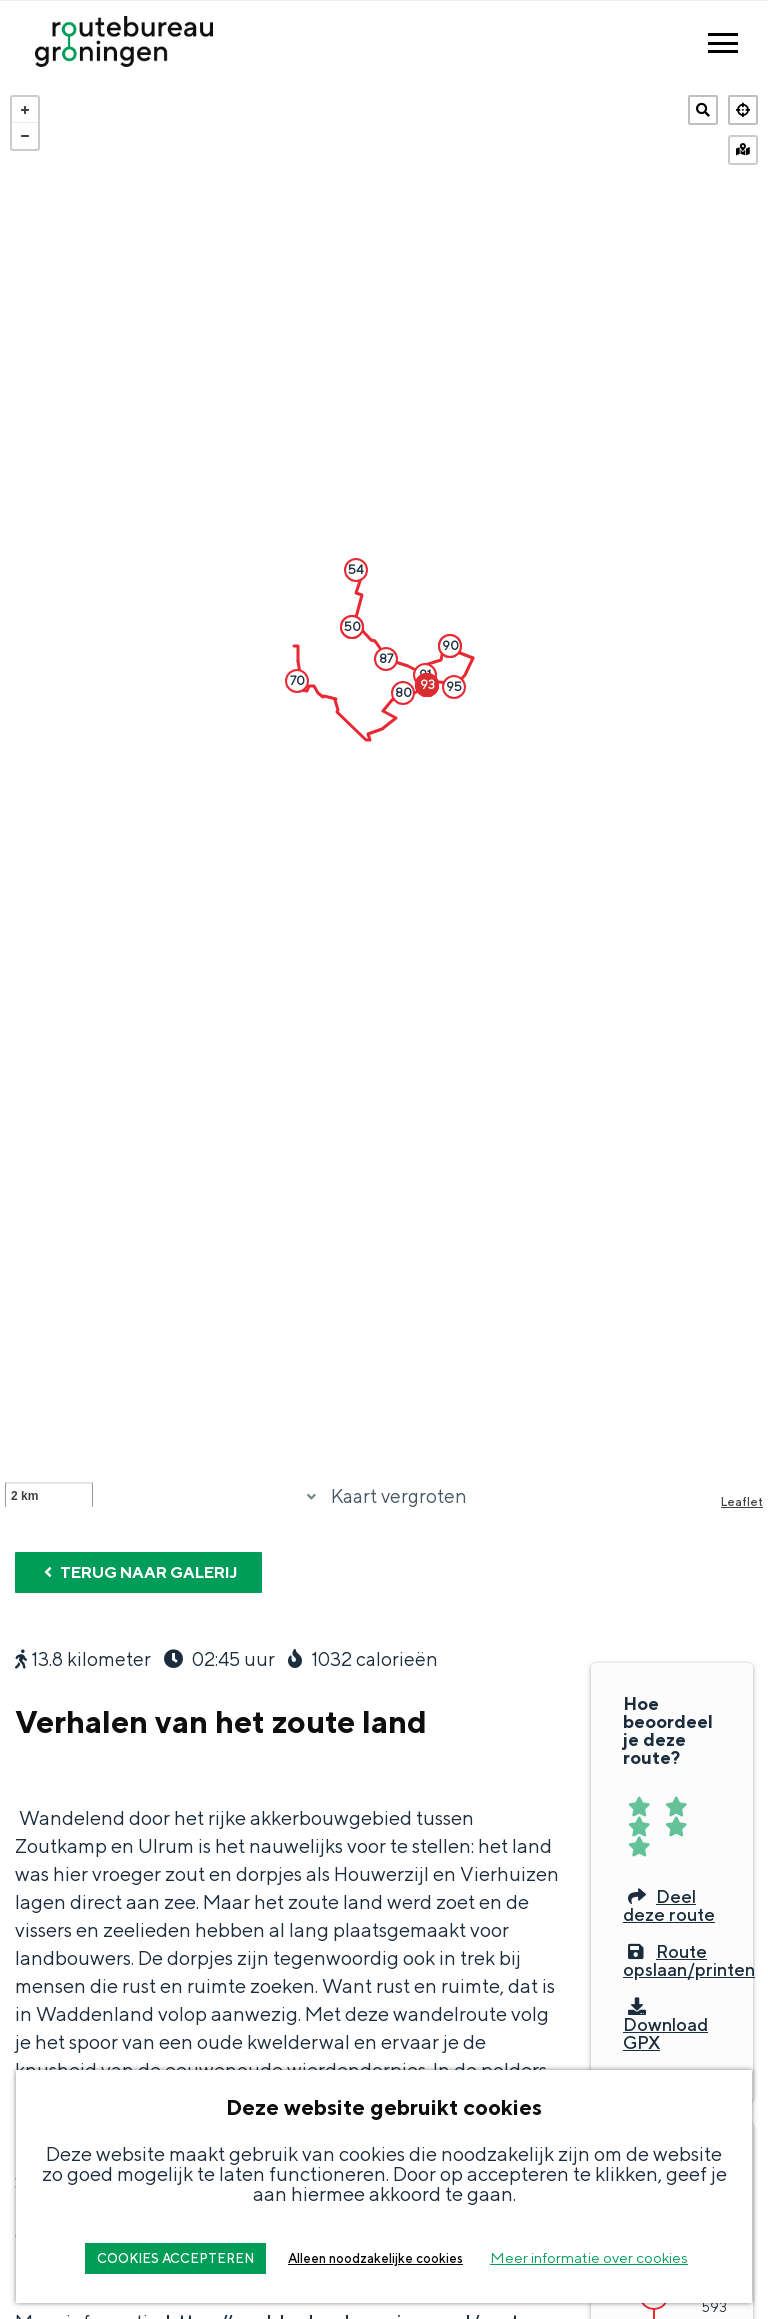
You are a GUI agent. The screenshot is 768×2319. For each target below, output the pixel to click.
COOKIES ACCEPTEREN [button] (175, 2258)
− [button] (25, 136)
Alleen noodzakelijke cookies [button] (375, 2258)
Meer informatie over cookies (589, 2257)
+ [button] (25, 110)
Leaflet (742, 1556)
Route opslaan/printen (689, 2015)
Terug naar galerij (138, 1627)
